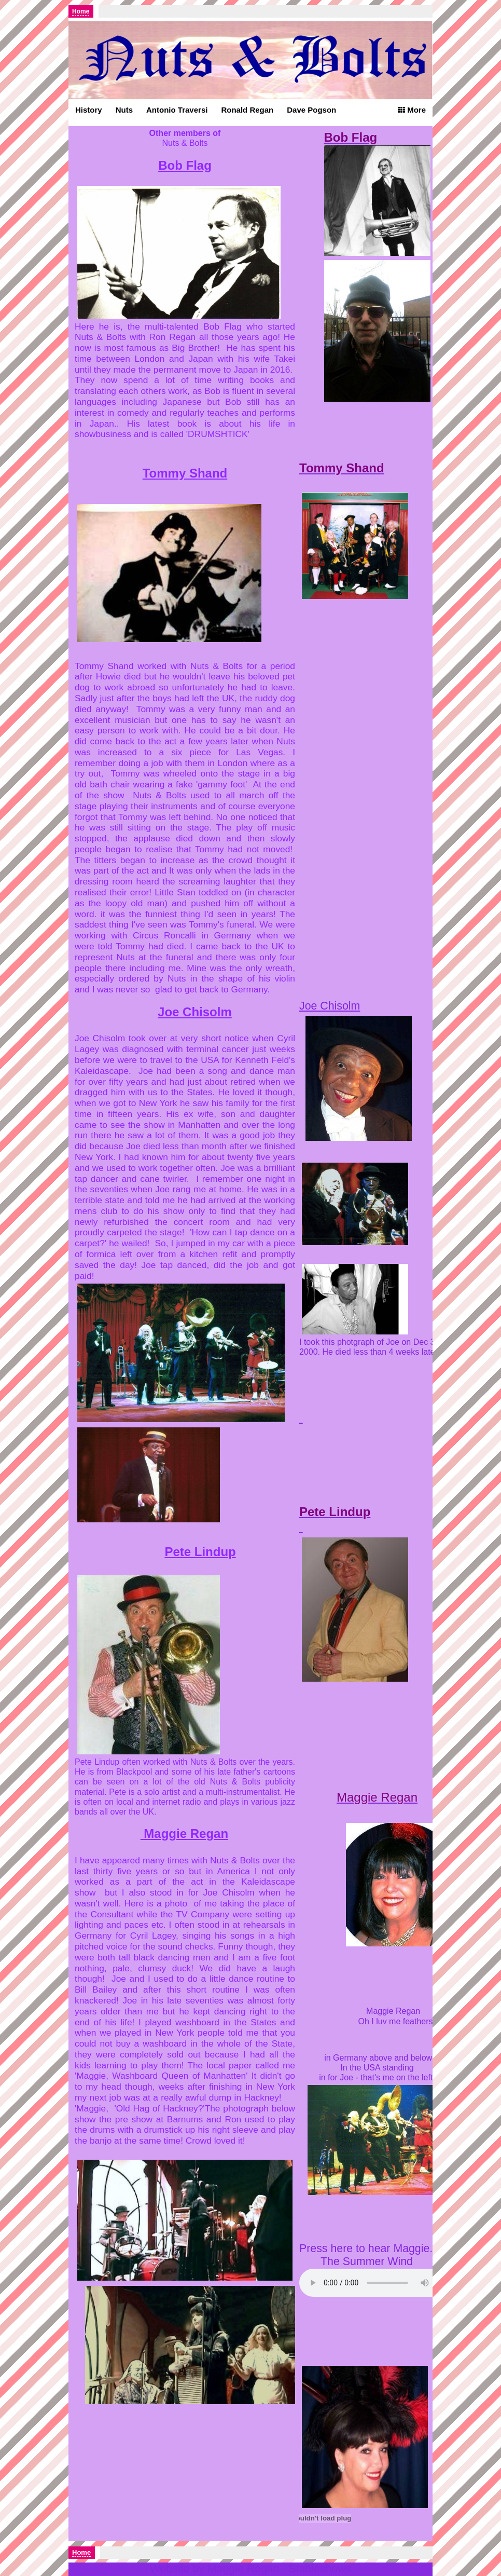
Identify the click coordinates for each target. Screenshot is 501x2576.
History (88, 109)
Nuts (124, 109)
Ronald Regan (247, 109)
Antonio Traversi (176, 109)
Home (80, 11)
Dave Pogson (311, 109)
